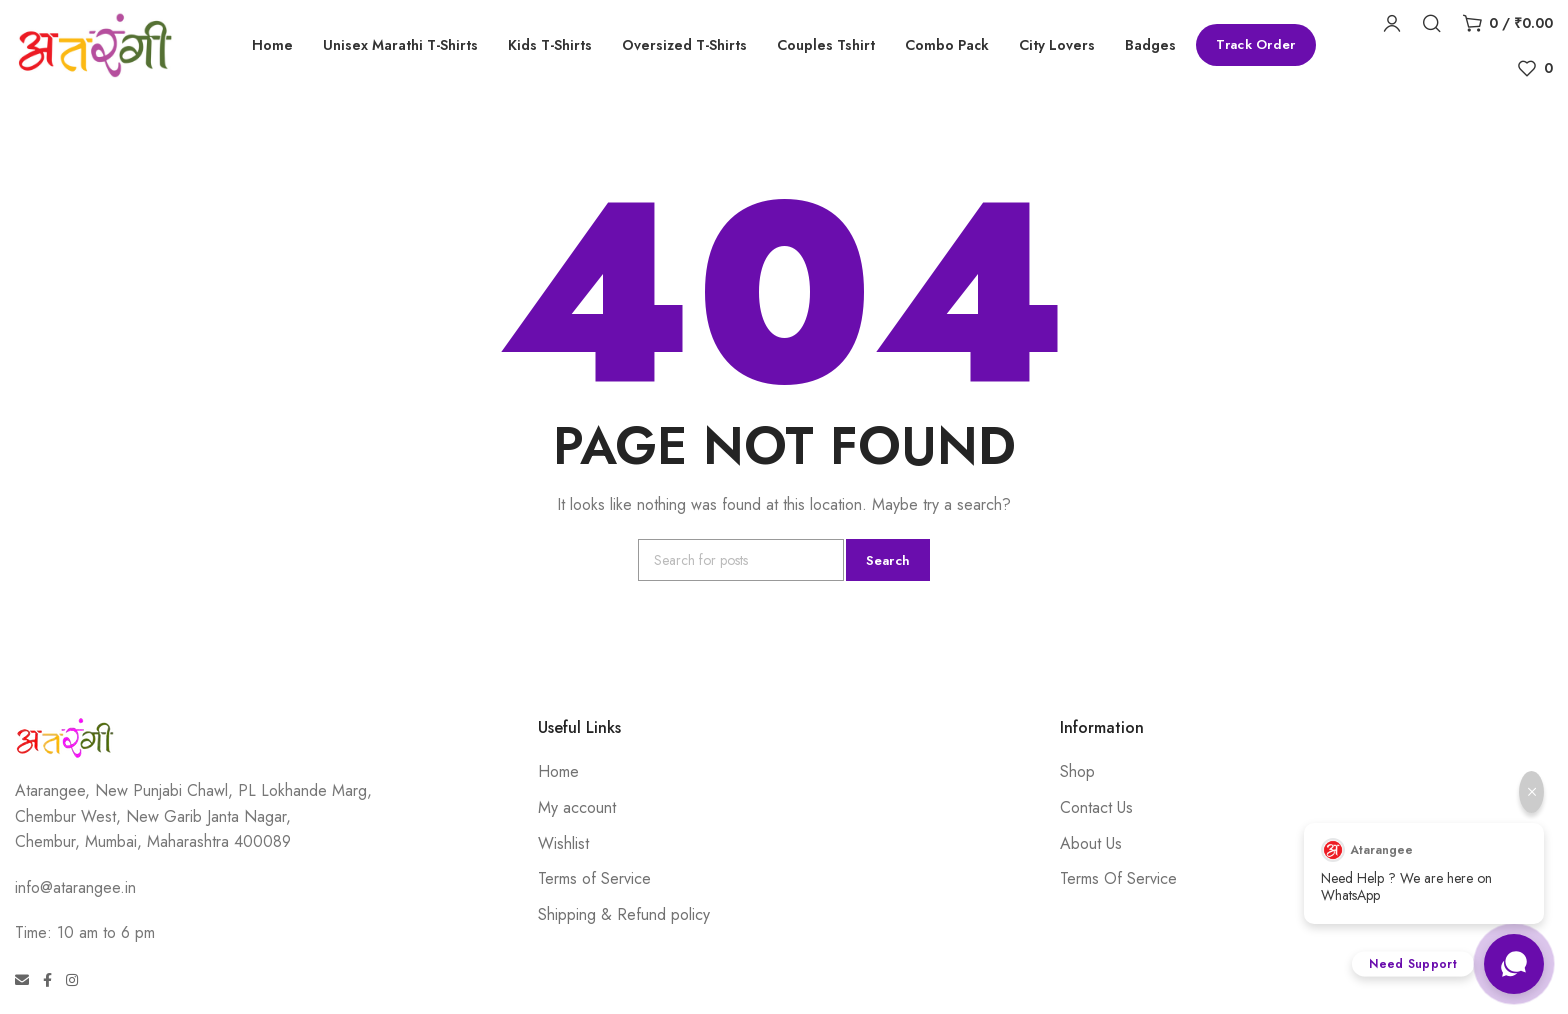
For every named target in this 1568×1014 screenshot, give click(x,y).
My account (577, 807)
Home (558, 771)
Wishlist (563, 843)
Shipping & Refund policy (624, 914)
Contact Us (1096, 807)
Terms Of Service (1118, 878)
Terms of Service (594, 878)
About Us (1091, 843)
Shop (1077, 771)
